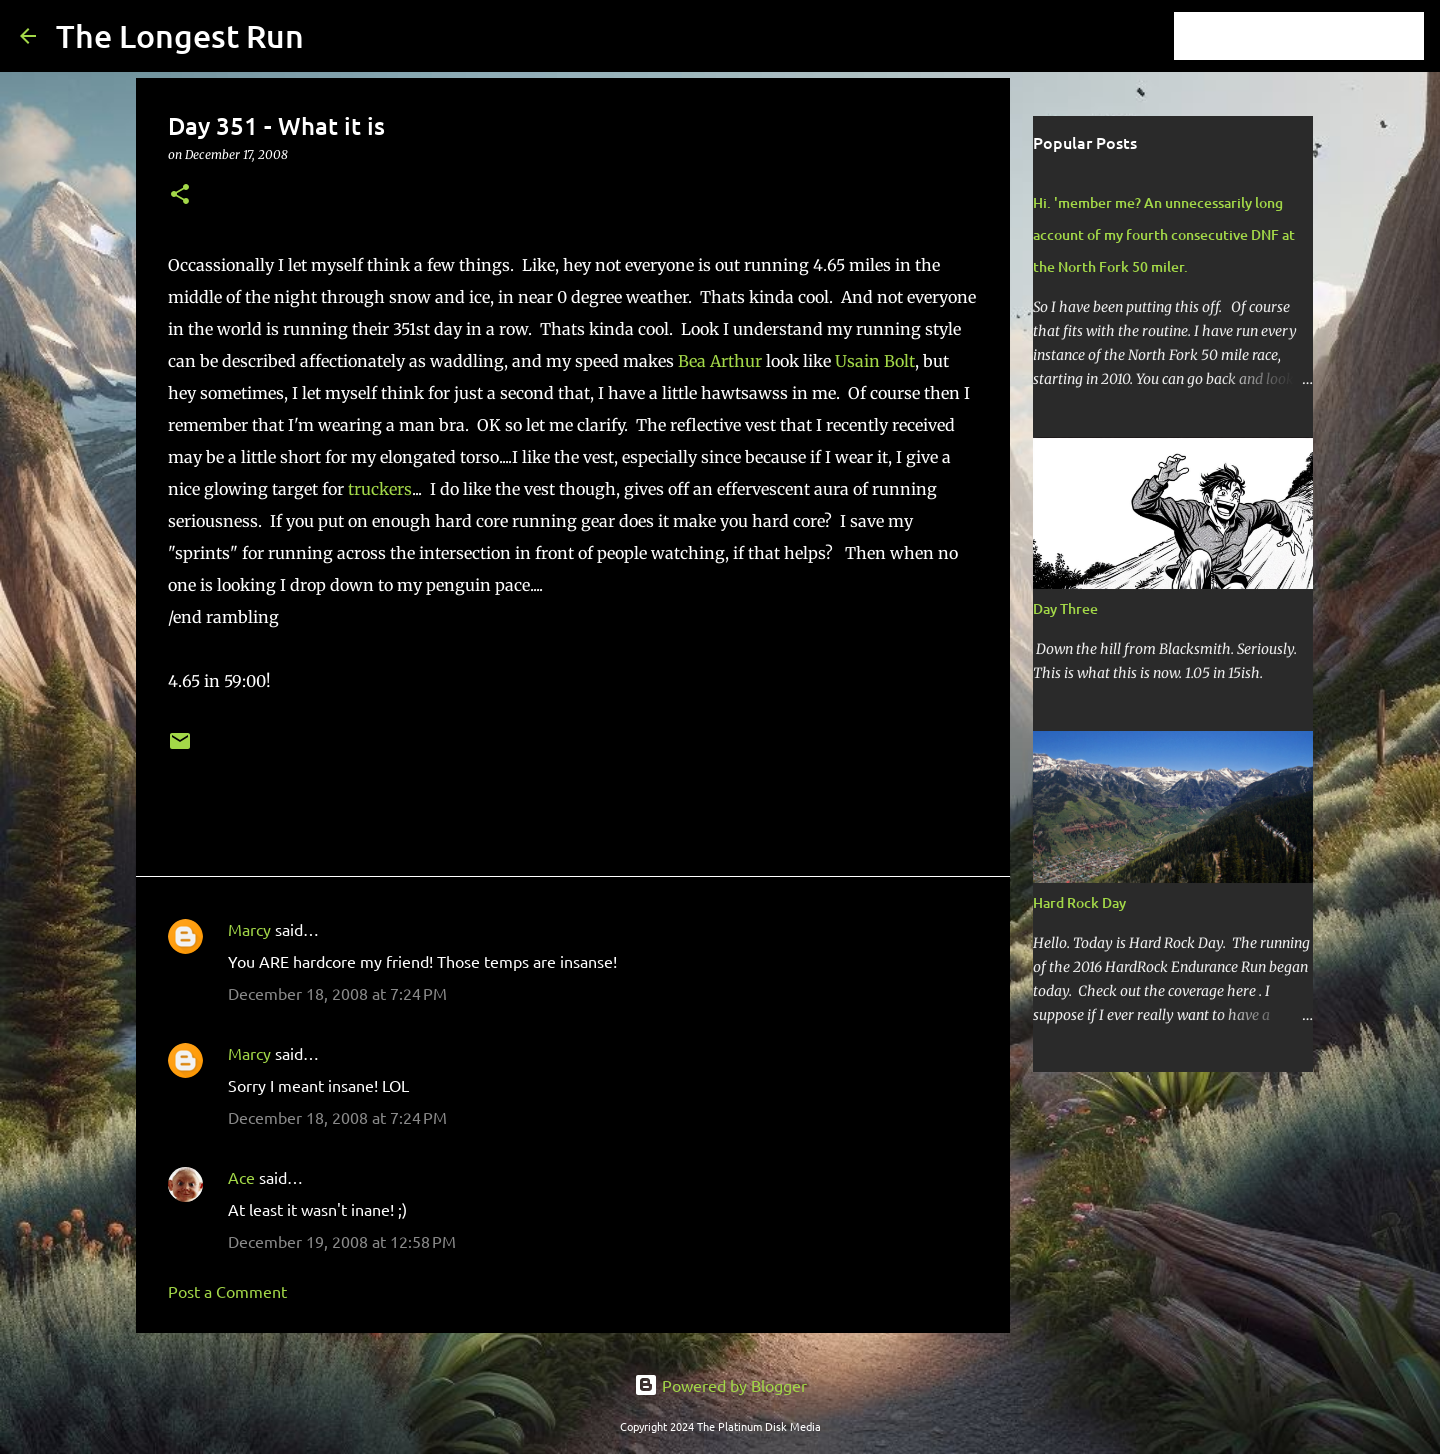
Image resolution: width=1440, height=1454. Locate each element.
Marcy (249, 929)
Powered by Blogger (720, 1385)
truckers (380, 489)
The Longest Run (180, 35)
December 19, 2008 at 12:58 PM (342, 1241)
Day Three (1065, 608)
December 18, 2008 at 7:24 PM (337, 993)
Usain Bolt (875, 361)
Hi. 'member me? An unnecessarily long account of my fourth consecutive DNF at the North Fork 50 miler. (1164, 234)
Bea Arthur (720, 361)
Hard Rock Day (1079, 902)
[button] (180, 195)
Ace (241, 1177)
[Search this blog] (1319, 36)
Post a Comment (227, 1291)
